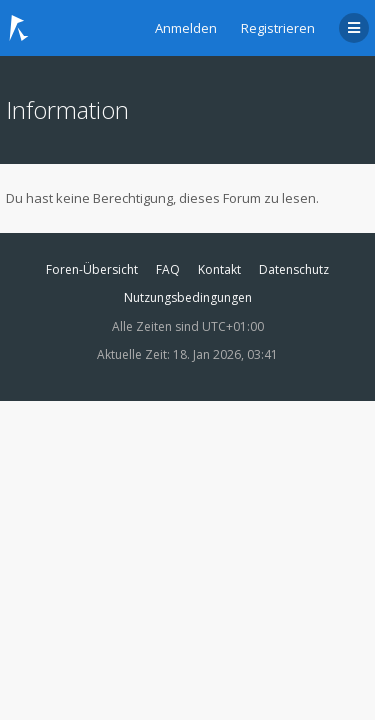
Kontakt (219, 269)
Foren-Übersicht (92, 269)
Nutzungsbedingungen (188, 297)
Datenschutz (294, 269)
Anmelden (186, 28)
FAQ (168, 269)
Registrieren (278, 28)
